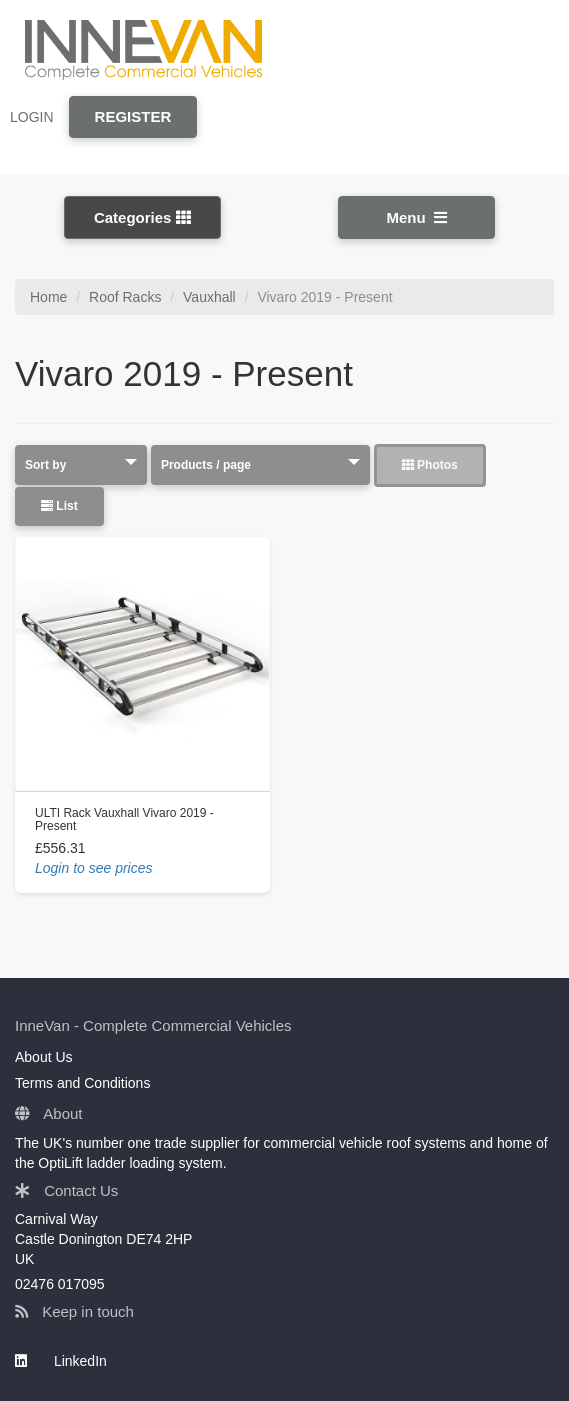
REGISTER (133, 116)
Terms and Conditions (82, 1083)
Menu (417, 217)
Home (48, 297)
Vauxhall (209, 297)
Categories (142, 217)
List (59, 506)
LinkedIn (61, 1361)
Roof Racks (125, 297)
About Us (44, 1057)
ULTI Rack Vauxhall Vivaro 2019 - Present (124, 819)
